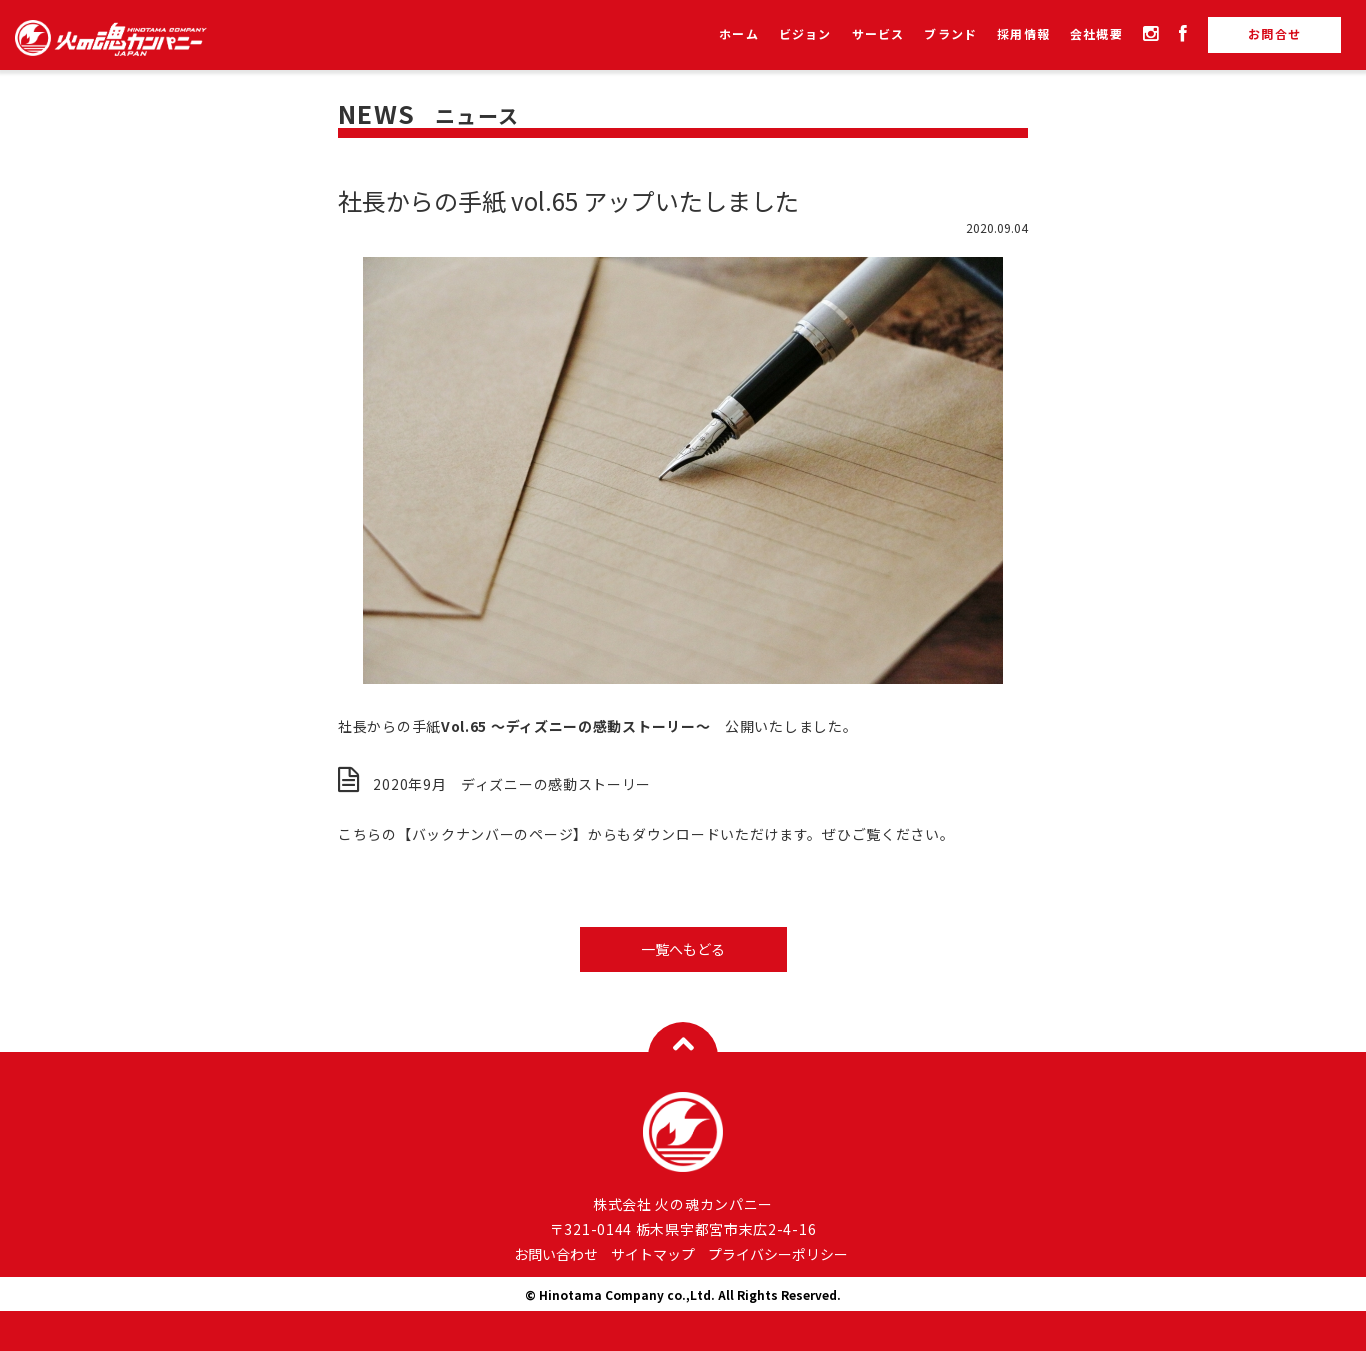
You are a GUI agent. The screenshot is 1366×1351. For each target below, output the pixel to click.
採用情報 (1023, 35)
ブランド (950, 35)
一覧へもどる (683, 949)
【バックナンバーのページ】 (492, 834)
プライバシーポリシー (778, 1254)
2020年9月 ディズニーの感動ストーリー (512, 784)
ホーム (739, 35)
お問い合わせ (556, 1254)
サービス (878, 35)
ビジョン (805, 35)
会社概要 (1096, 35)
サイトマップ (653, 1254)
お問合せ (1274, 33)
